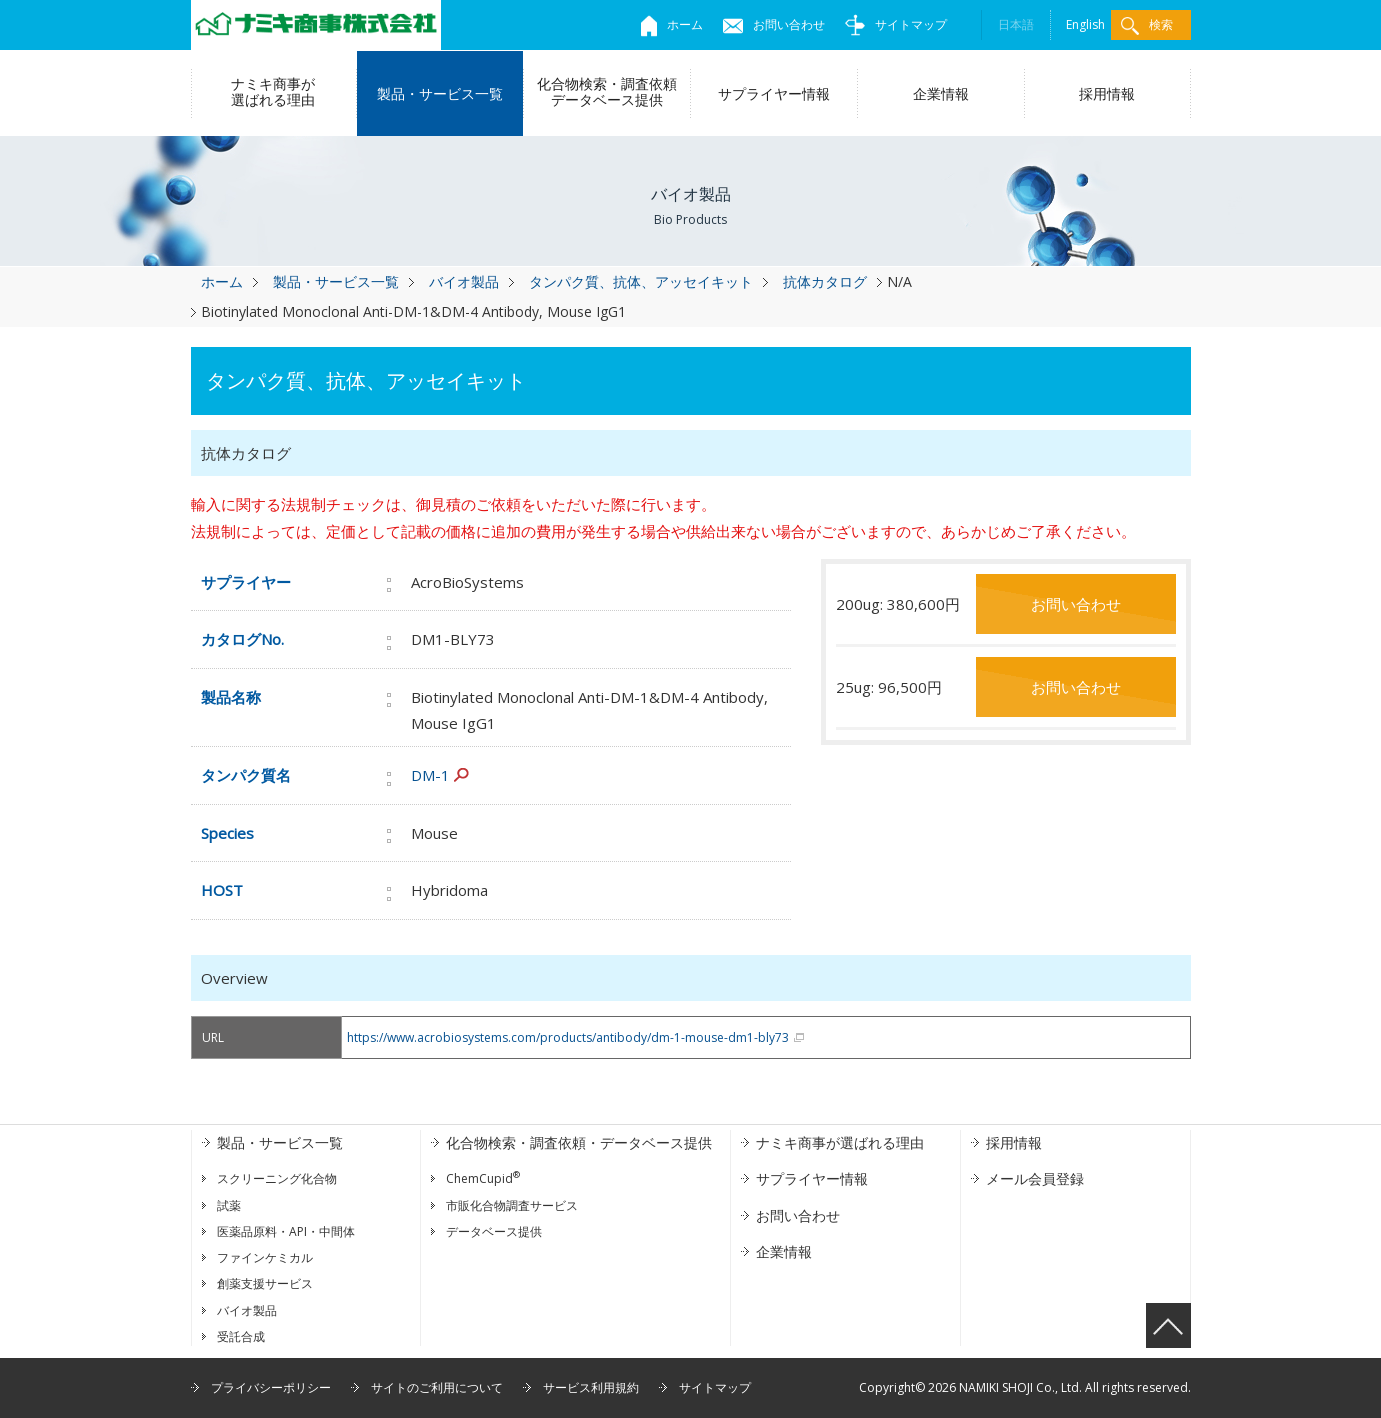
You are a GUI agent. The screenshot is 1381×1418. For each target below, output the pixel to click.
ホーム (672, 24)
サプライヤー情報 (774, 93)
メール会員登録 (1035, 1178)
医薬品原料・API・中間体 (286, 1231)
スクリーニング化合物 (277, 1178)
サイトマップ (896, 24)
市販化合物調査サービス (512, 1205)
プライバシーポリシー (271, 1387)
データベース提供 (494, 1231)
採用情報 (1107, 93)
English (1085, 24)
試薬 (229, 1205)
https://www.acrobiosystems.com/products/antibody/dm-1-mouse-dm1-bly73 (568, 1037)
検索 (1147, 25)
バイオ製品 (464, 281)
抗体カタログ (825, 281)
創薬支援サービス (265, 1283)
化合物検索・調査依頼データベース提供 (607, 91)
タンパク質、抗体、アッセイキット (641, 281)
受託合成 (241, 1336)
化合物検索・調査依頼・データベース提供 (579, 1142)
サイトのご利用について (437, 1387)
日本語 (1016, 24)
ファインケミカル (265, 1257)
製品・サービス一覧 (440, 93)
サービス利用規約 (591, 1387)
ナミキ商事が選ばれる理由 (273, 91)
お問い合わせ (774, 24)
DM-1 (430, 775)
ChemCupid (483, 1178)
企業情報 (941, 93)
